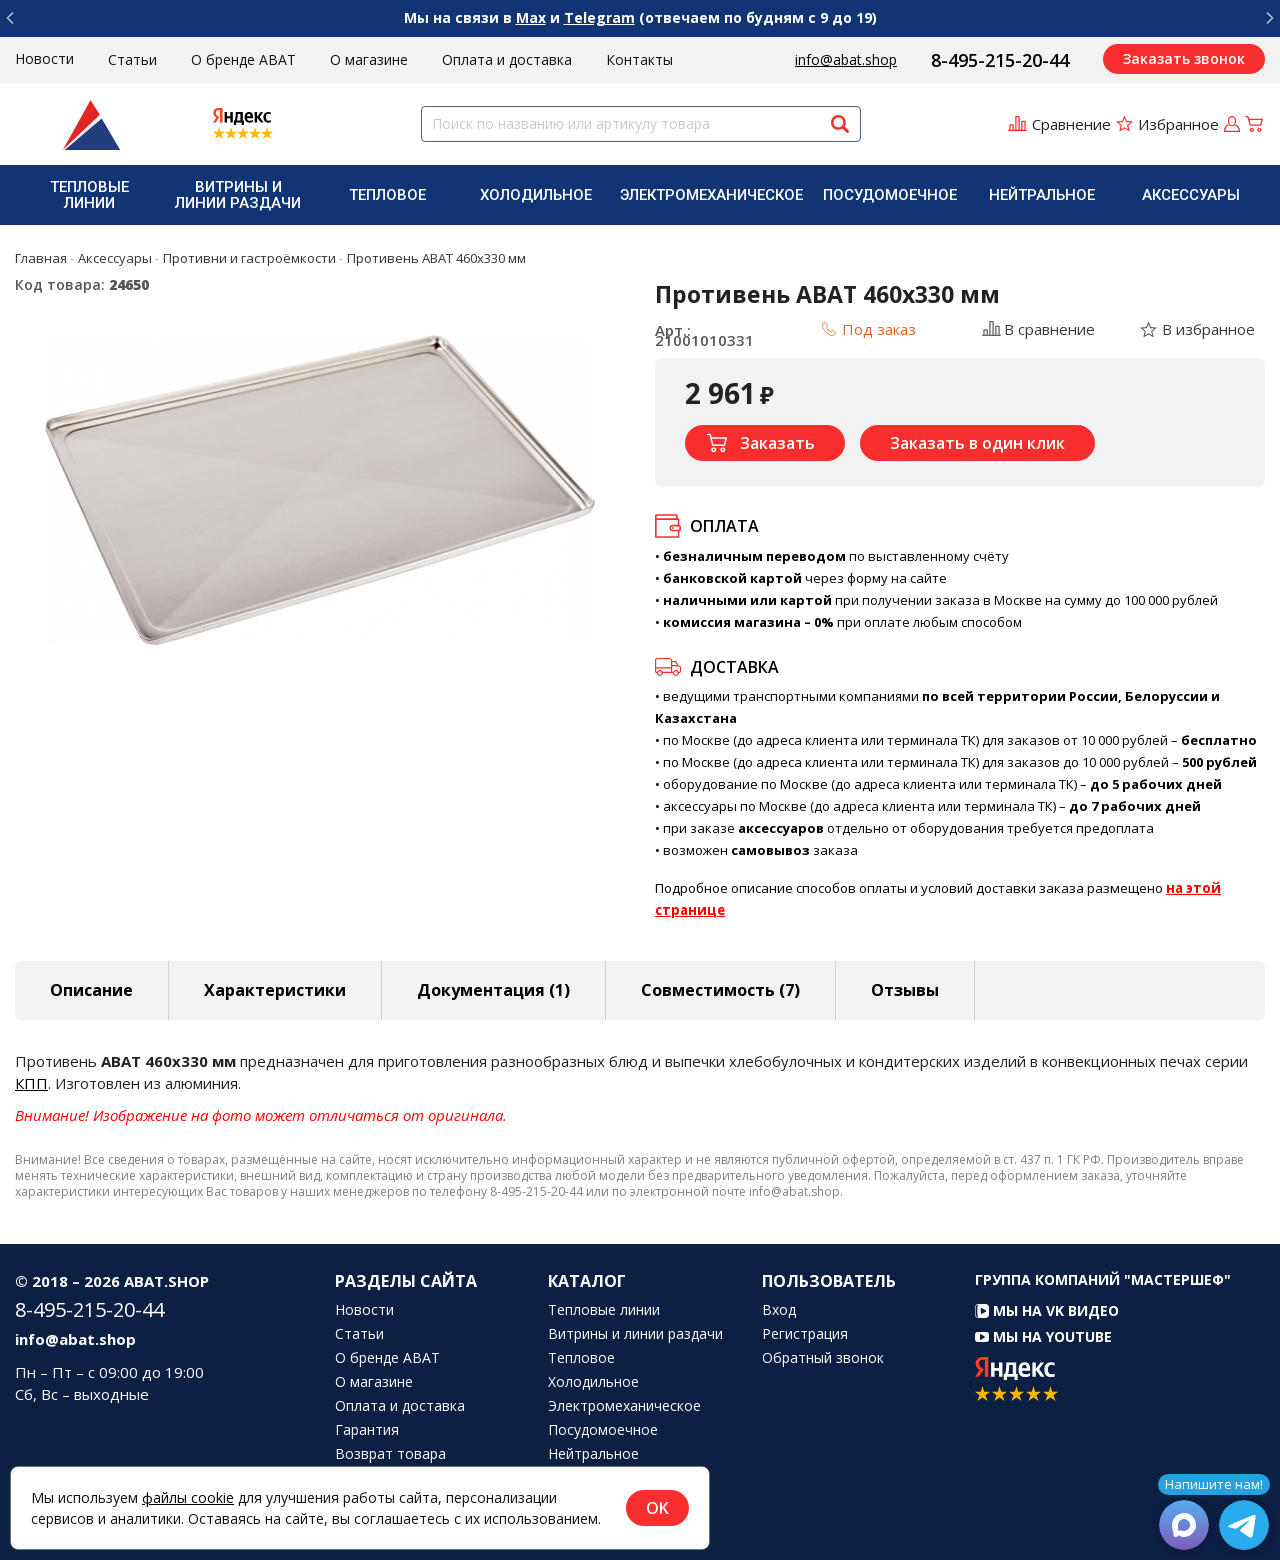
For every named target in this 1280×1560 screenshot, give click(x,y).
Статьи (132, 59)
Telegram (599, 17)
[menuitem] (89, 195)
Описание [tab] (91, 990)
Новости (44, 58)
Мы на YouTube (1043, 1336)
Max (531, 17)
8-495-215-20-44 (1000, 60)
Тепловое (387, 195)
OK (657, 1508)
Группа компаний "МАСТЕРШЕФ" (1103, 1279)
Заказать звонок (1184, 58)
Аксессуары (1191, 195)
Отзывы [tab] (905, 990)
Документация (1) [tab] (493, 990)
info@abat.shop (846, 59)
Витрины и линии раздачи (238, 195)
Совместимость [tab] (720, 990)
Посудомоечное (890, 195)
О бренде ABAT (243, 59)
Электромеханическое (711, 195)
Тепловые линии (89, 195)
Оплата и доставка (507, 59)
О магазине (369, 59)
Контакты (639, 59)
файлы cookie (188, 1497)
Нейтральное (1042, 195)
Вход (779, 1310)
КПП (31, 1083)
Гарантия (367, 1430)
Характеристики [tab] (275, 990)
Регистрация (805, 1334)
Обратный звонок (823, 1358)
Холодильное (536, 195)
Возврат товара (390, 1454)
